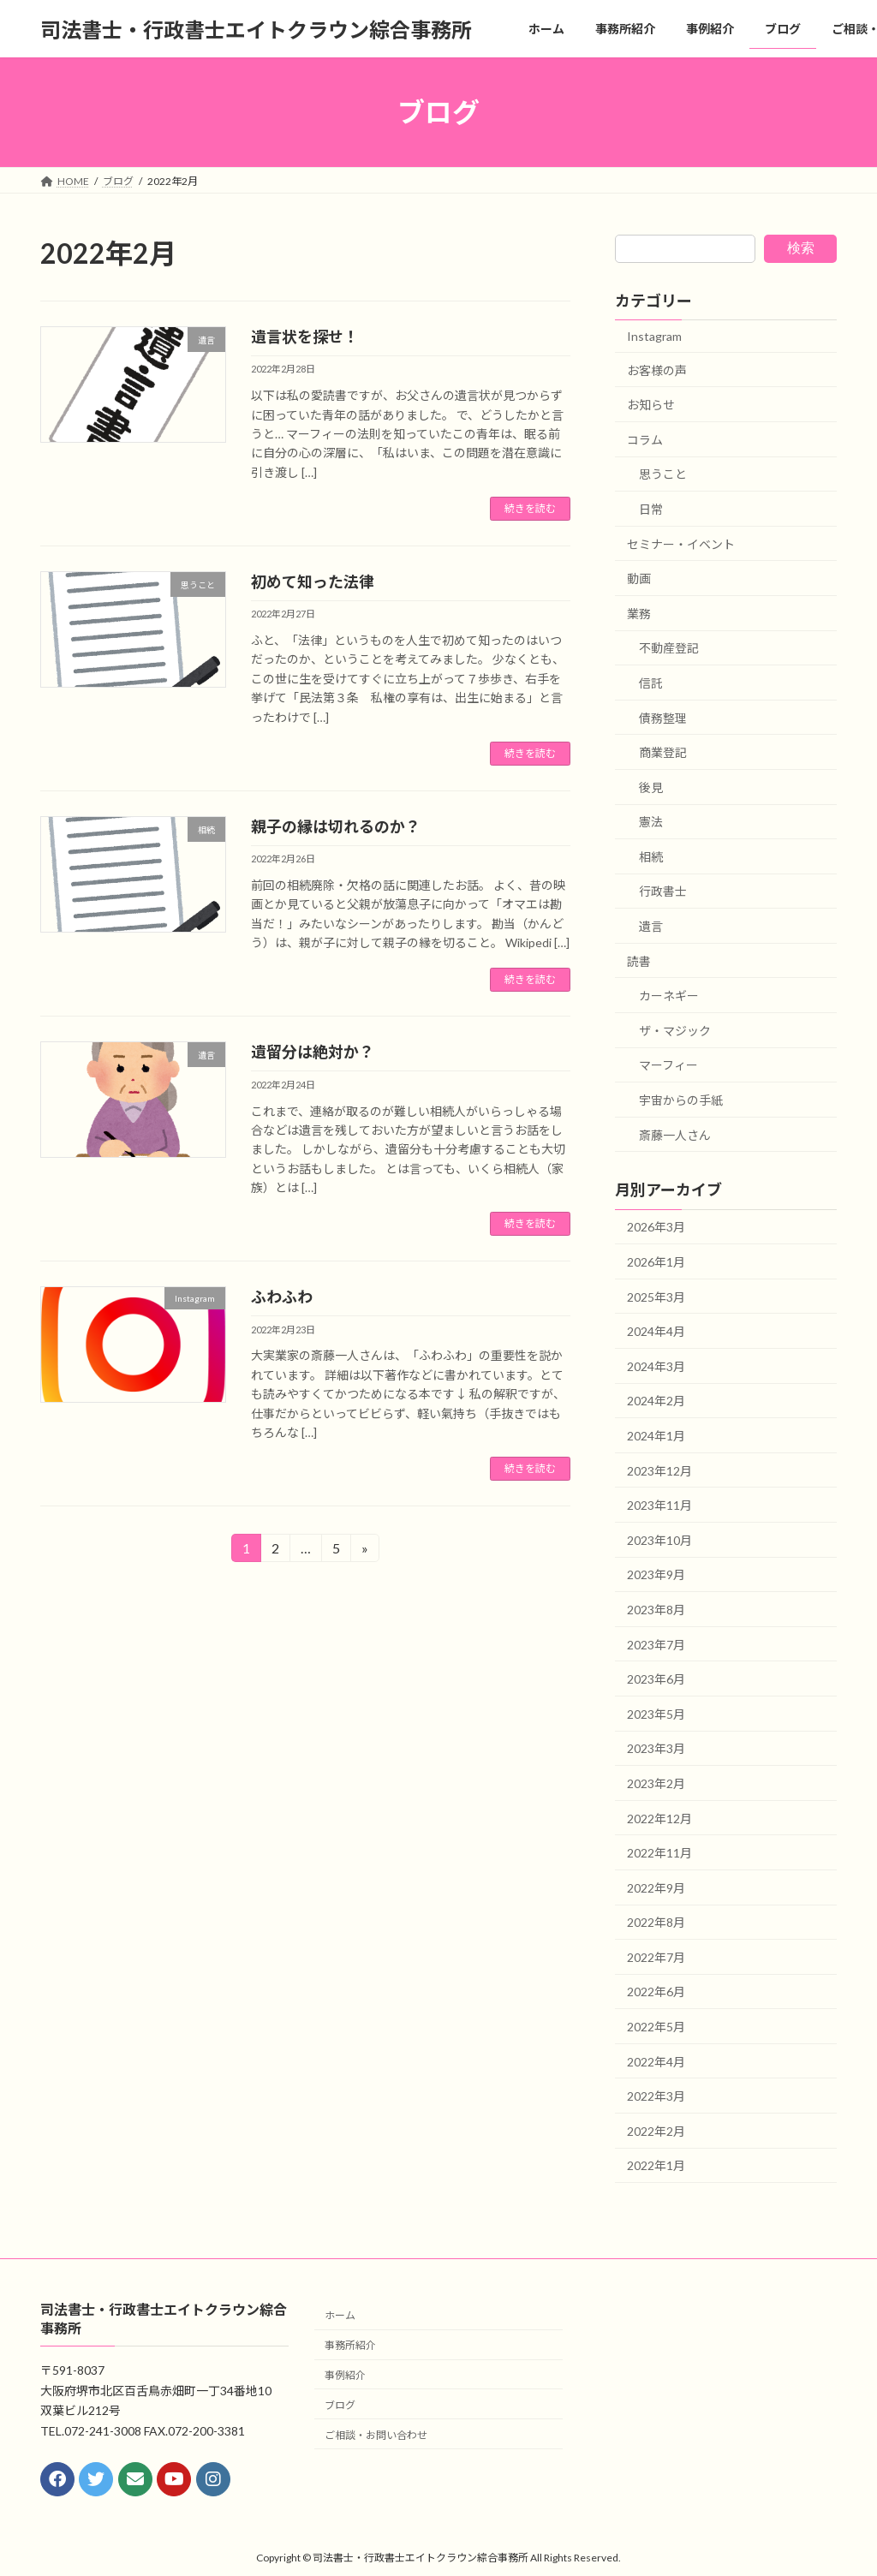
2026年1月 (656, 1262)
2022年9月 (656, 1888)
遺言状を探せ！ (305, 336)
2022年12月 (659, 1818)
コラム (645, 439)
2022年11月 (659, 1853)
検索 (800, 248)
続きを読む (530, 508)
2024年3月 (656, 1366)
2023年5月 (656, 1714)
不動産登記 (669, 648)
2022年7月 (656, 1957)
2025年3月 (656, 1297)
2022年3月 (656, 2096)
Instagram (654, 336)
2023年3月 (656, 1749)
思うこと (663, 475)
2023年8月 (656, 1609)
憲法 (651, 821)
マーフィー (668, 1065)
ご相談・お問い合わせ (376, 2435)
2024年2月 (656, 1401)
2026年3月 (656, 1227)
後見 (651, 787)
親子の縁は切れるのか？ (336, 826)
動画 (639, 578)
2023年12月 (659, 1471)
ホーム (340, 2316)
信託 (651, 683)
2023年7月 (656, 1644)
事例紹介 (345, 2375)
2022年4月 (656, 2061)
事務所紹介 (350, 2346)
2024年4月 (656, 1331)
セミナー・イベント (681, 544)
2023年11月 (659, 1505)
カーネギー (669, 995)
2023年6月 (656, 1679)
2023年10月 (659, 1540)
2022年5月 (656, 2026)
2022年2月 (656, 2131)
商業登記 (663, 752)
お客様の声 (657, 370)
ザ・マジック (675, 1030)
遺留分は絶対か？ (312, 1051)
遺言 (651, 926)
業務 (639, 613)
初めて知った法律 (312, 581)
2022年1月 (656, 2166)
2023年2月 (656, 1783)
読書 (639, 961)
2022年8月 (656, 1922)
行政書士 (663, 892)
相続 (651, 857)
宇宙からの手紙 (681, 1100)
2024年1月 (656, 1435)
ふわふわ (282, 1296)
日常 (651, 509)
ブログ (340, 2405)
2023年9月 (656, 1575)
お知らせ (651, 404)
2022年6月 (656, 1992)
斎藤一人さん (675, 1135)
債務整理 (663, 718)
